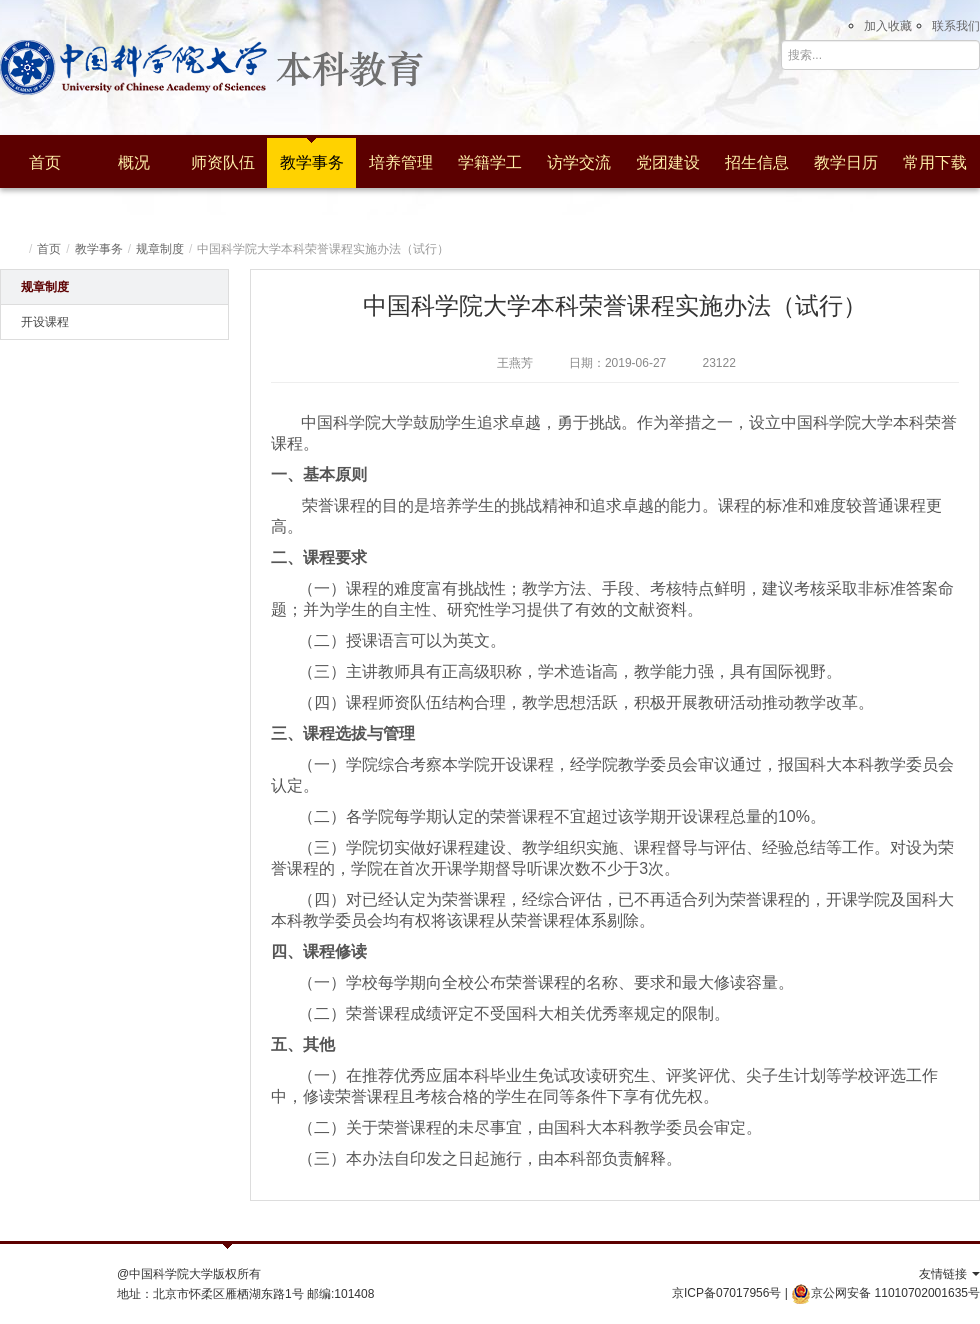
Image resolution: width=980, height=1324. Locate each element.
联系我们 (956, 26)
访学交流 (579, 162)
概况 (134, 162)
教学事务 (312, 162)
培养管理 (401, 162)
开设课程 (45, 322)
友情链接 (949, 1274)
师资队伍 (223, 162)
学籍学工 (490, 162)
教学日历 (846, 162)
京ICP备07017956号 (726, 1293)
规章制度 (160, 249)
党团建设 (668, 162)
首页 (45, 162)
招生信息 (757, 162)
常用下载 (935, 162)
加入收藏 (888, 26)
